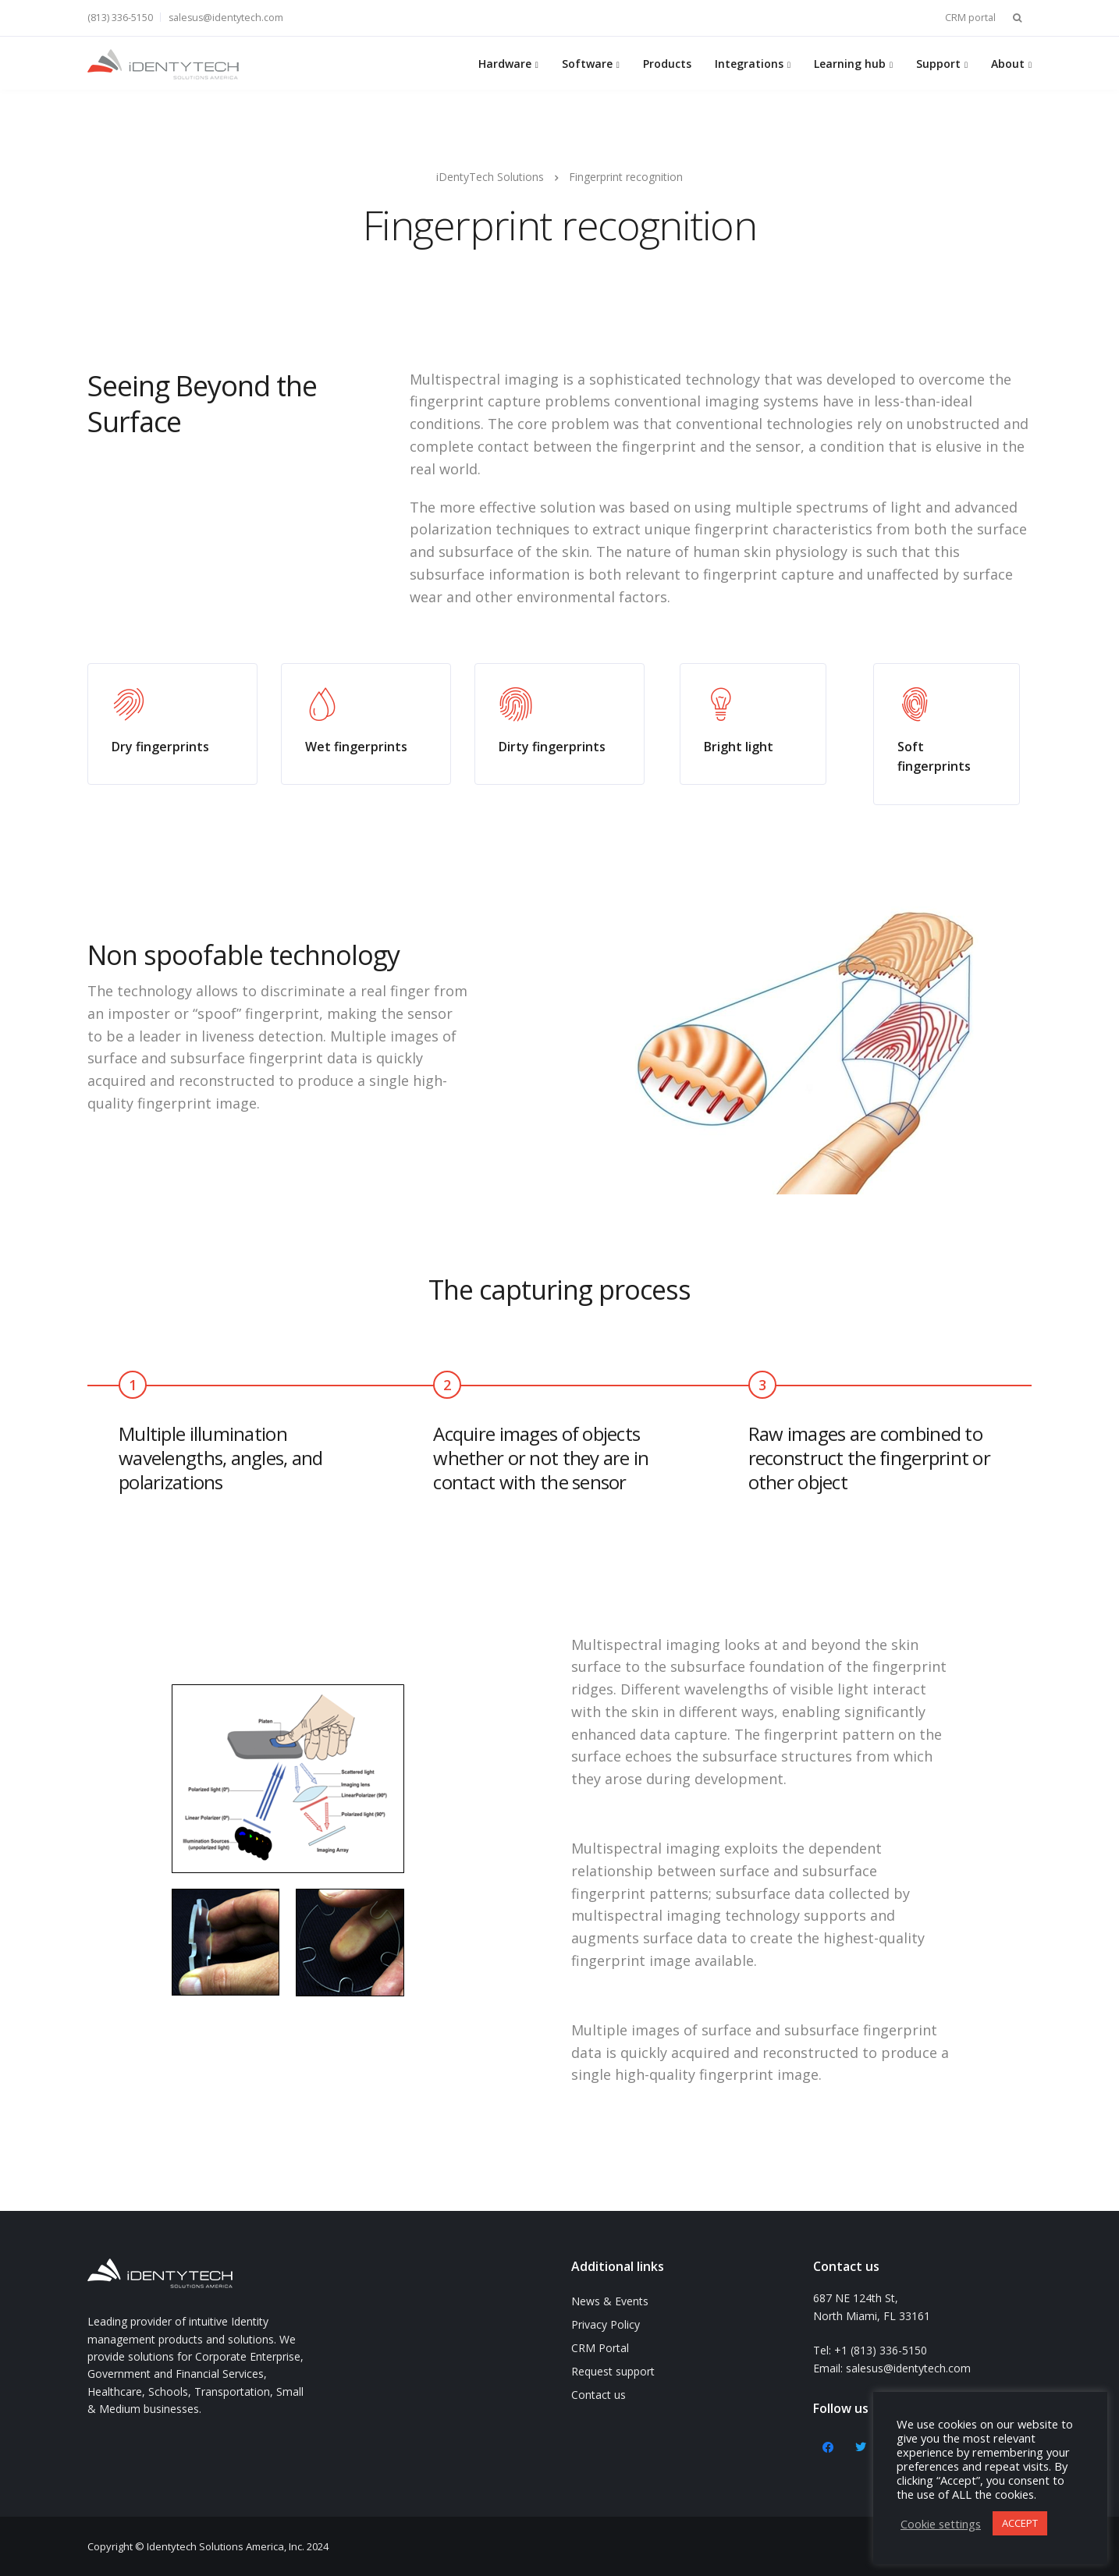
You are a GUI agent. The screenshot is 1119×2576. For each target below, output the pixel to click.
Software (587, 63)
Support (938, 63)
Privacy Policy (605, 2324)
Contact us (598, 2394)
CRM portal (970, 17)
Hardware (504, 63)
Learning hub (850, 63)
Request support (613, 2371)
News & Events (609, 2301)
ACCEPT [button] (1020, 2523)
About (1008, 63)
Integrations (749, 63)
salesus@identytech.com (226, 17)
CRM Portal (600, 2347)
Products (667, 63)
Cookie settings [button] (941, 2524)
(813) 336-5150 (120, 17)
